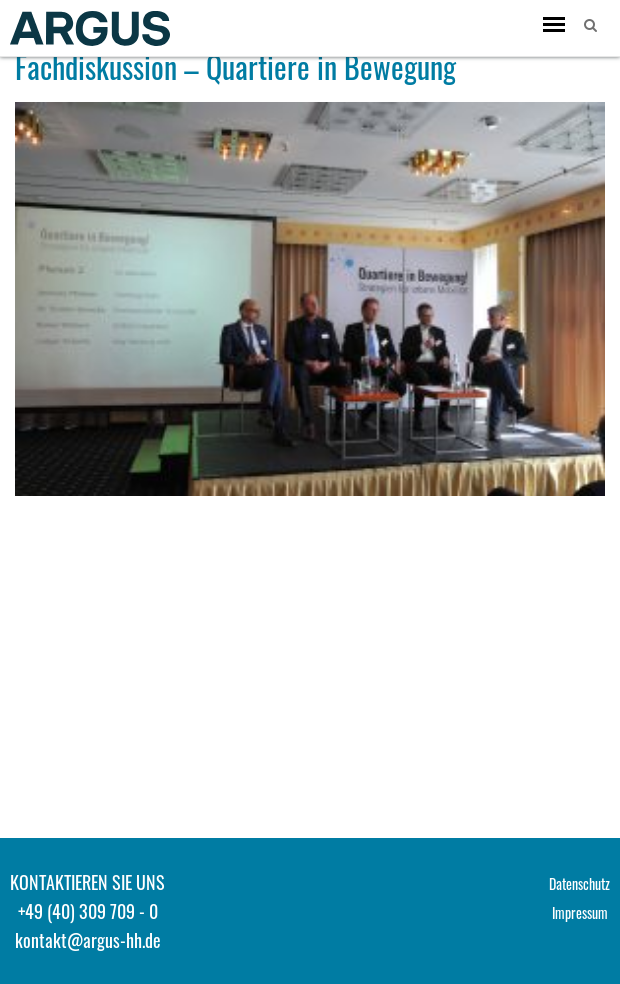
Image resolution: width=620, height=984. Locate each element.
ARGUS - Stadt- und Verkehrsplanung (90, 28)
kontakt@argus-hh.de (88, 940)
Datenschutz (579, 883)
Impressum (580, 912)
